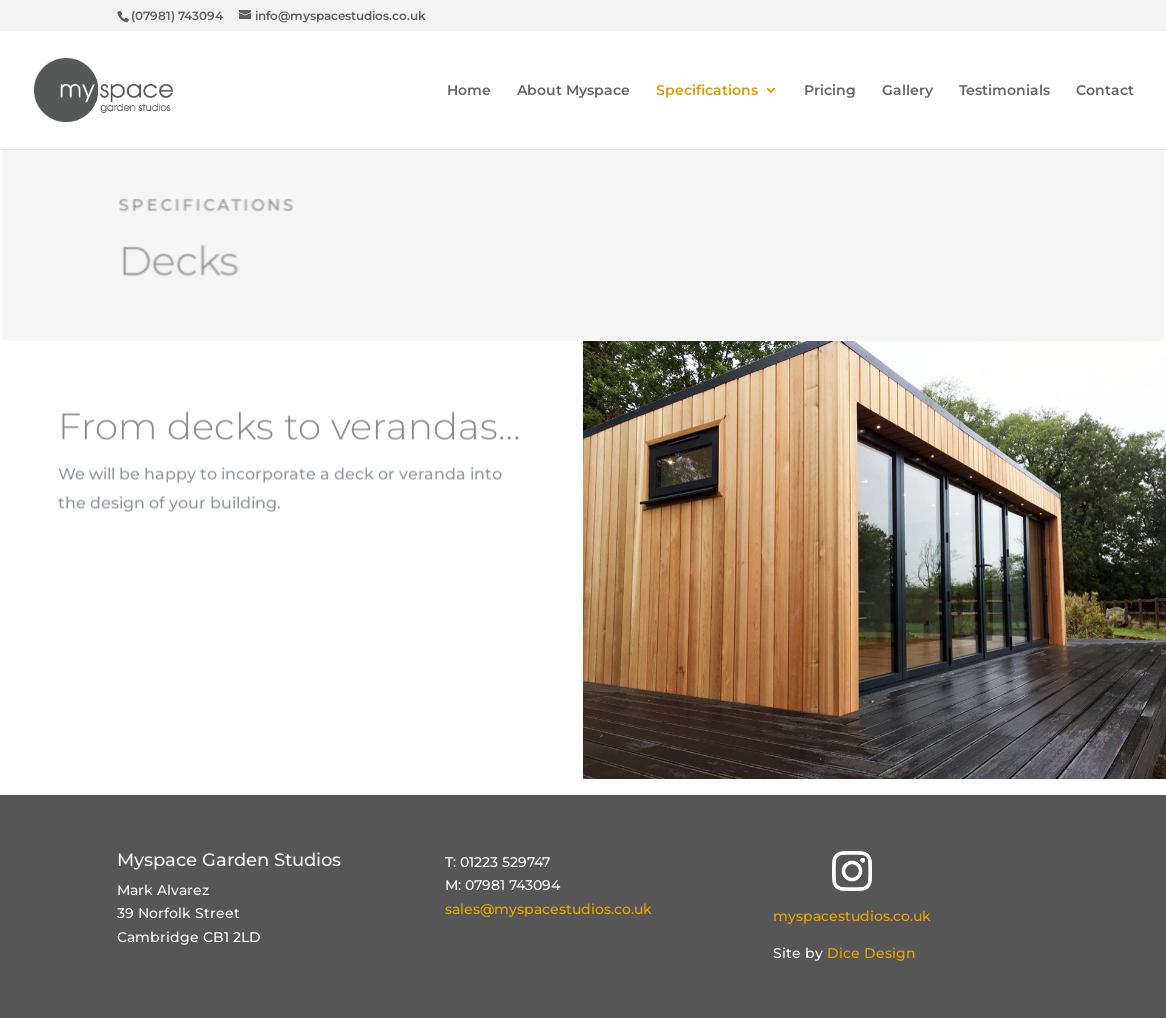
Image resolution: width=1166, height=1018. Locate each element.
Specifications (707, 91)
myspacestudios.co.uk (852, 916)
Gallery (907, 91)
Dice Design (871, 953)
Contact (1105, 91)
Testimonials (1004, 91)
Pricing (830, 91)
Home (469, 91)
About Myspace (573, 91)
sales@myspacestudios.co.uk (548, 909)
